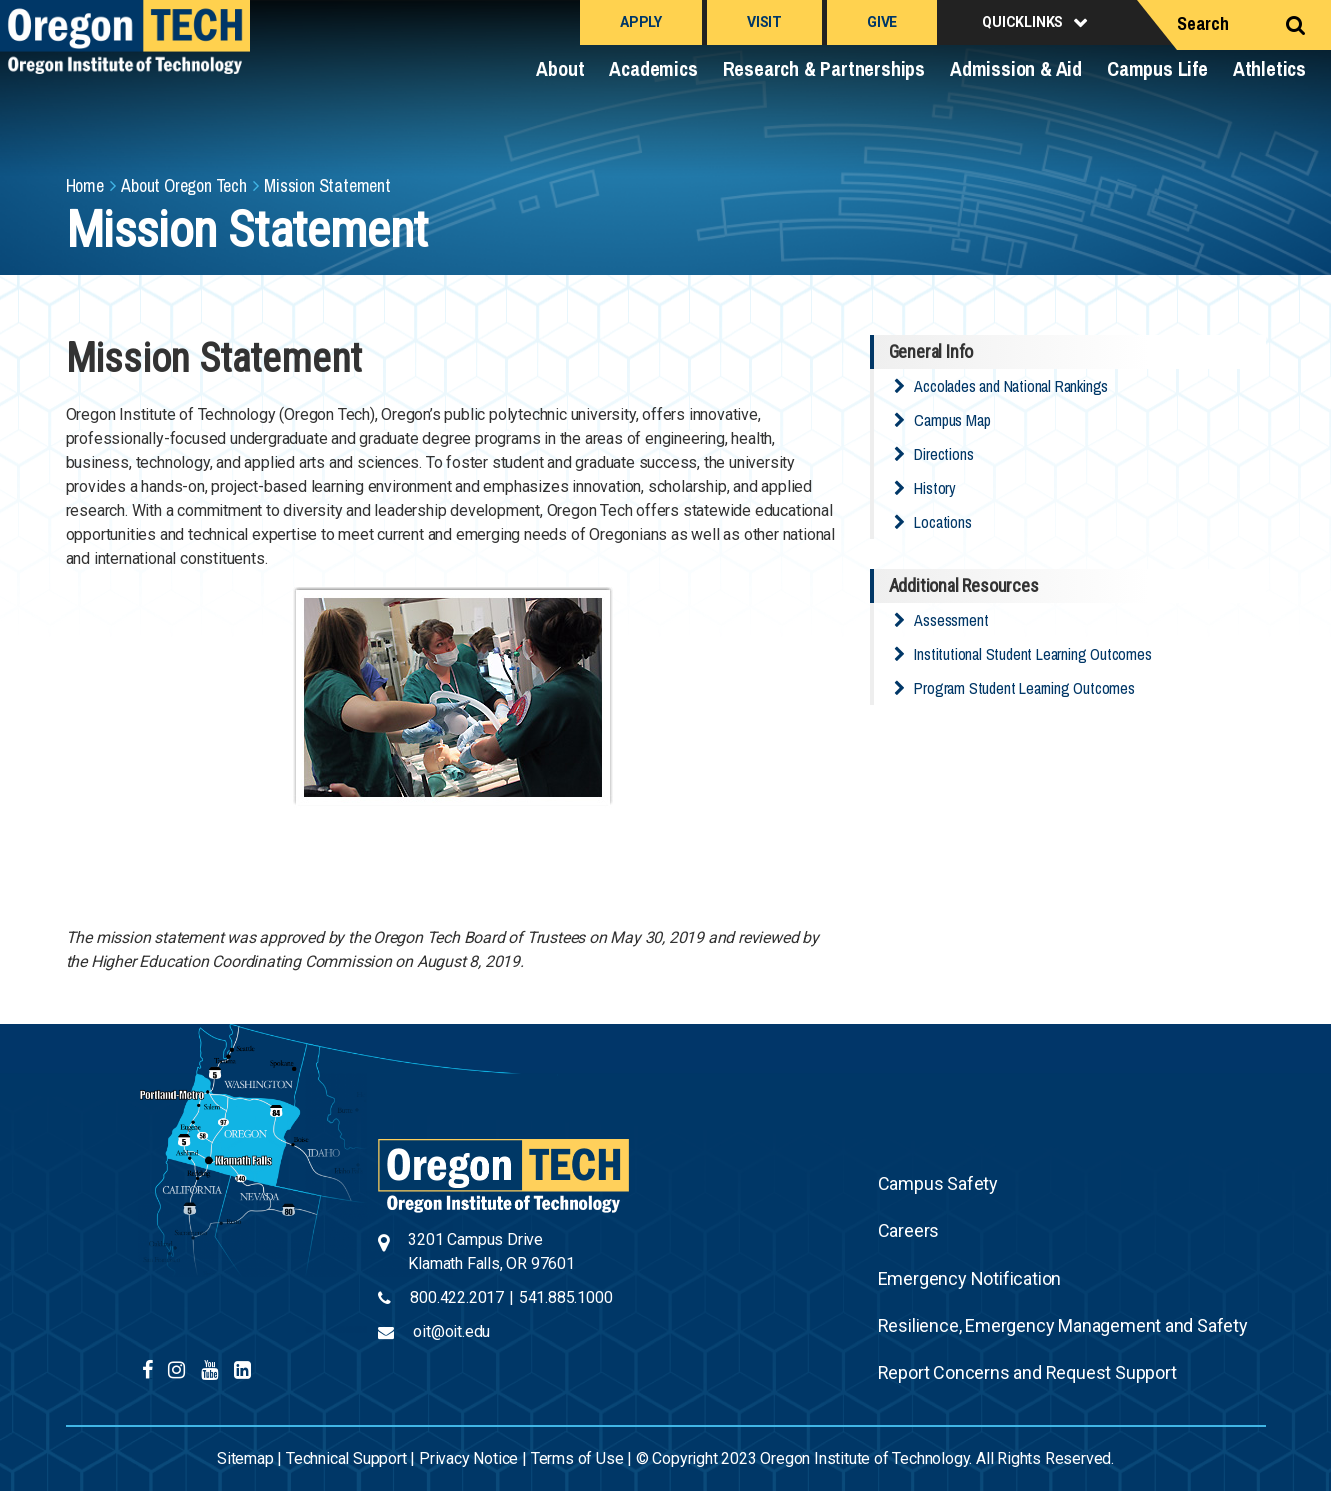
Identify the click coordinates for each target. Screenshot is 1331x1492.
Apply (641, 22)
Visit (764, 22)
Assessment (951, 620)
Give (882, 22)
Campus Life (1157, 68)
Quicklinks (1022, 22)
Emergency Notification (970, 1278)
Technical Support (346, 1458)
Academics (653, 68)
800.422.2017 (457, 1297)
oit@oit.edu (451, 1331)
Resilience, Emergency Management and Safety (1063, 1325)
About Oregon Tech (184, 185)
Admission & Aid (1016, 68)
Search (1203, 23)
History (935, 488)
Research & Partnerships (824, 68)
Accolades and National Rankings (1011, 386)
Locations (942, 522)
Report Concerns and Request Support (1027, 1372)
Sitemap (245, 1458)
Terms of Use (577, 1458)
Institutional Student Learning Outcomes (1032, 654)
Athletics (1269, 68)
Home (85, 185)
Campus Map (952, 420)
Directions (943, 454)
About (560, 68)
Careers (909, 1230)
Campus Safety (938, 1183)
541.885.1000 (566, 1297)
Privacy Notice (468, 1458)
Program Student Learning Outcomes (1024, 688)
